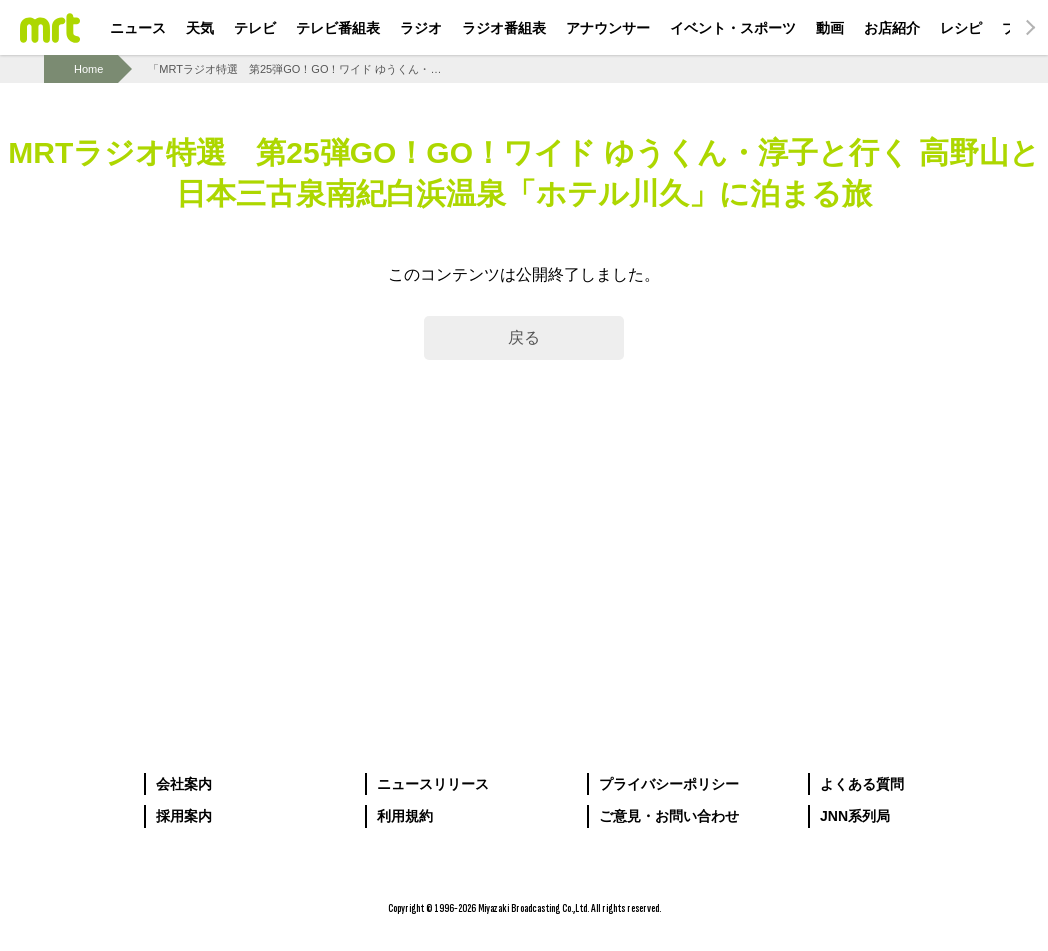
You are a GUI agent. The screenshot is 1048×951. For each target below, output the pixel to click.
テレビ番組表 (338, 28)
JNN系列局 (855, 816)
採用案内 (184, 816)
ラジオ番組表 (504, 28)
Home (88, 69)
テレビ (255, 28)
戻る (524, 337)
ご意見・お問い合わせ (669, 816)
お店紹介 (892, 28)
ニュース (138, 28)
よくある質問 (862, 784)
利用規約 (405, 816)
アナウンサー (608, 28)
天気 (200, 28)
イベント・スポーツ (733, 28)
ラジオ (421, 28)
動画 (830, 28)
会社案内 (184, 784)
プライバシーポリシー (669, 784)
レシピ (961, 28)
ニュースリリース (433, 784)
